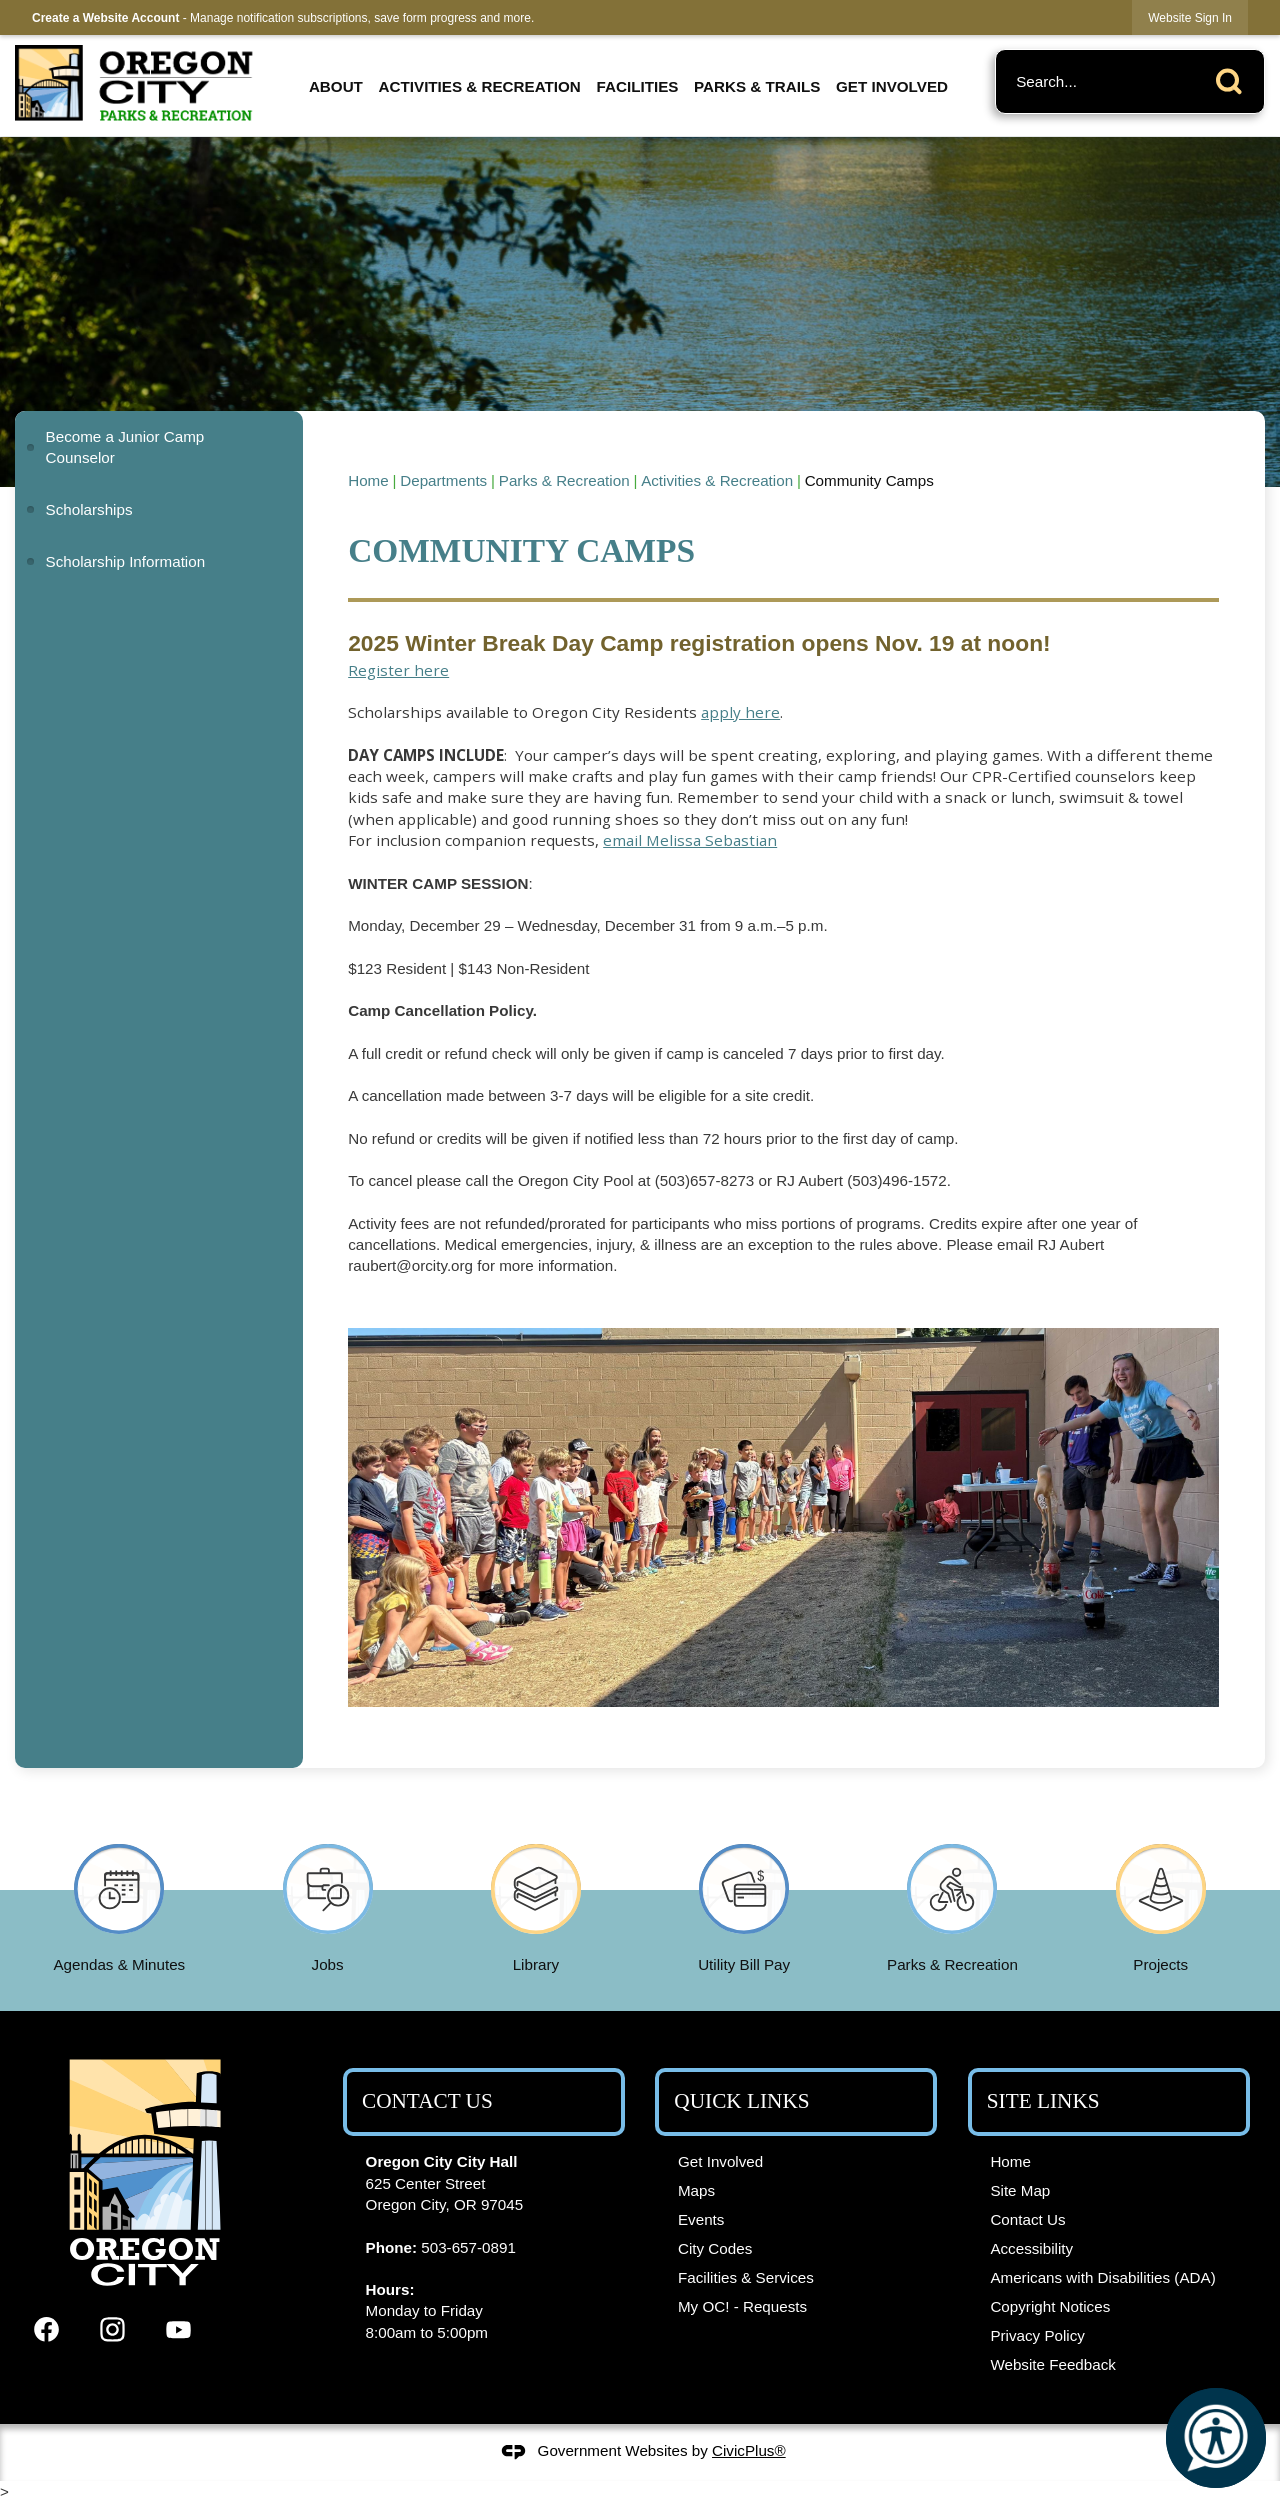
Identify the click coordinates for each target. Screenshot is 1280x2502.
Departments (443, 480)
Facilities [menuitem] (638, 86)
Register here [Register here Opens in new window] (398, 670)
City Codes (715, 2248)
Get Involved (720, 2161)
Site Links (1043, 2101)
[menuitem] (158, 447)
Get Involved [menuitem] (892, 86)
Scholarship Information (126, 561)
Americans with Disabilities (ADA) (1102, 2277)
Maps (696, 2190)
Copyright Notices (1050, 2306)
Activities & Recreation (717, 480)
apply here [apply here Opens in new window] (740, 712)
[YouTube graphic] (178, 2329)
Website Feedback (1053, 2364)
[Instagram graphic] (112, 2329)
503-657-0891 (468, 2247)
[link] (1190, 17)
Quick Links (741, 2101)
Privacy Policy (1037, 2335)
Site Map (1020, 2190)
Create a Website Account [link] (105, 18)
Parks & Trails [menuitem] (757, 86)
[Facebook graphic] (46, 2329)
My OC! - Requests (742, 2306)
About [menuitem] (336, 86)
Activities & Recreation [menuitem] (480, 86)
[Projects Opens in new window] (1161, 1904)
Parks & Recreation (564, 480)
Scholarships (89, 509)
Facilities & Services (746, 2277)
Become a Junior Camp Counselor (125, 447)
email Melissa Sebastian (690, 840)
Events (701, 2219)
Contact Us (1027, 2219)
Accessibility (1031, 2248)
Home (368, 480)
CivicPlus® (749, 2450)
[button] (1234, 77)
